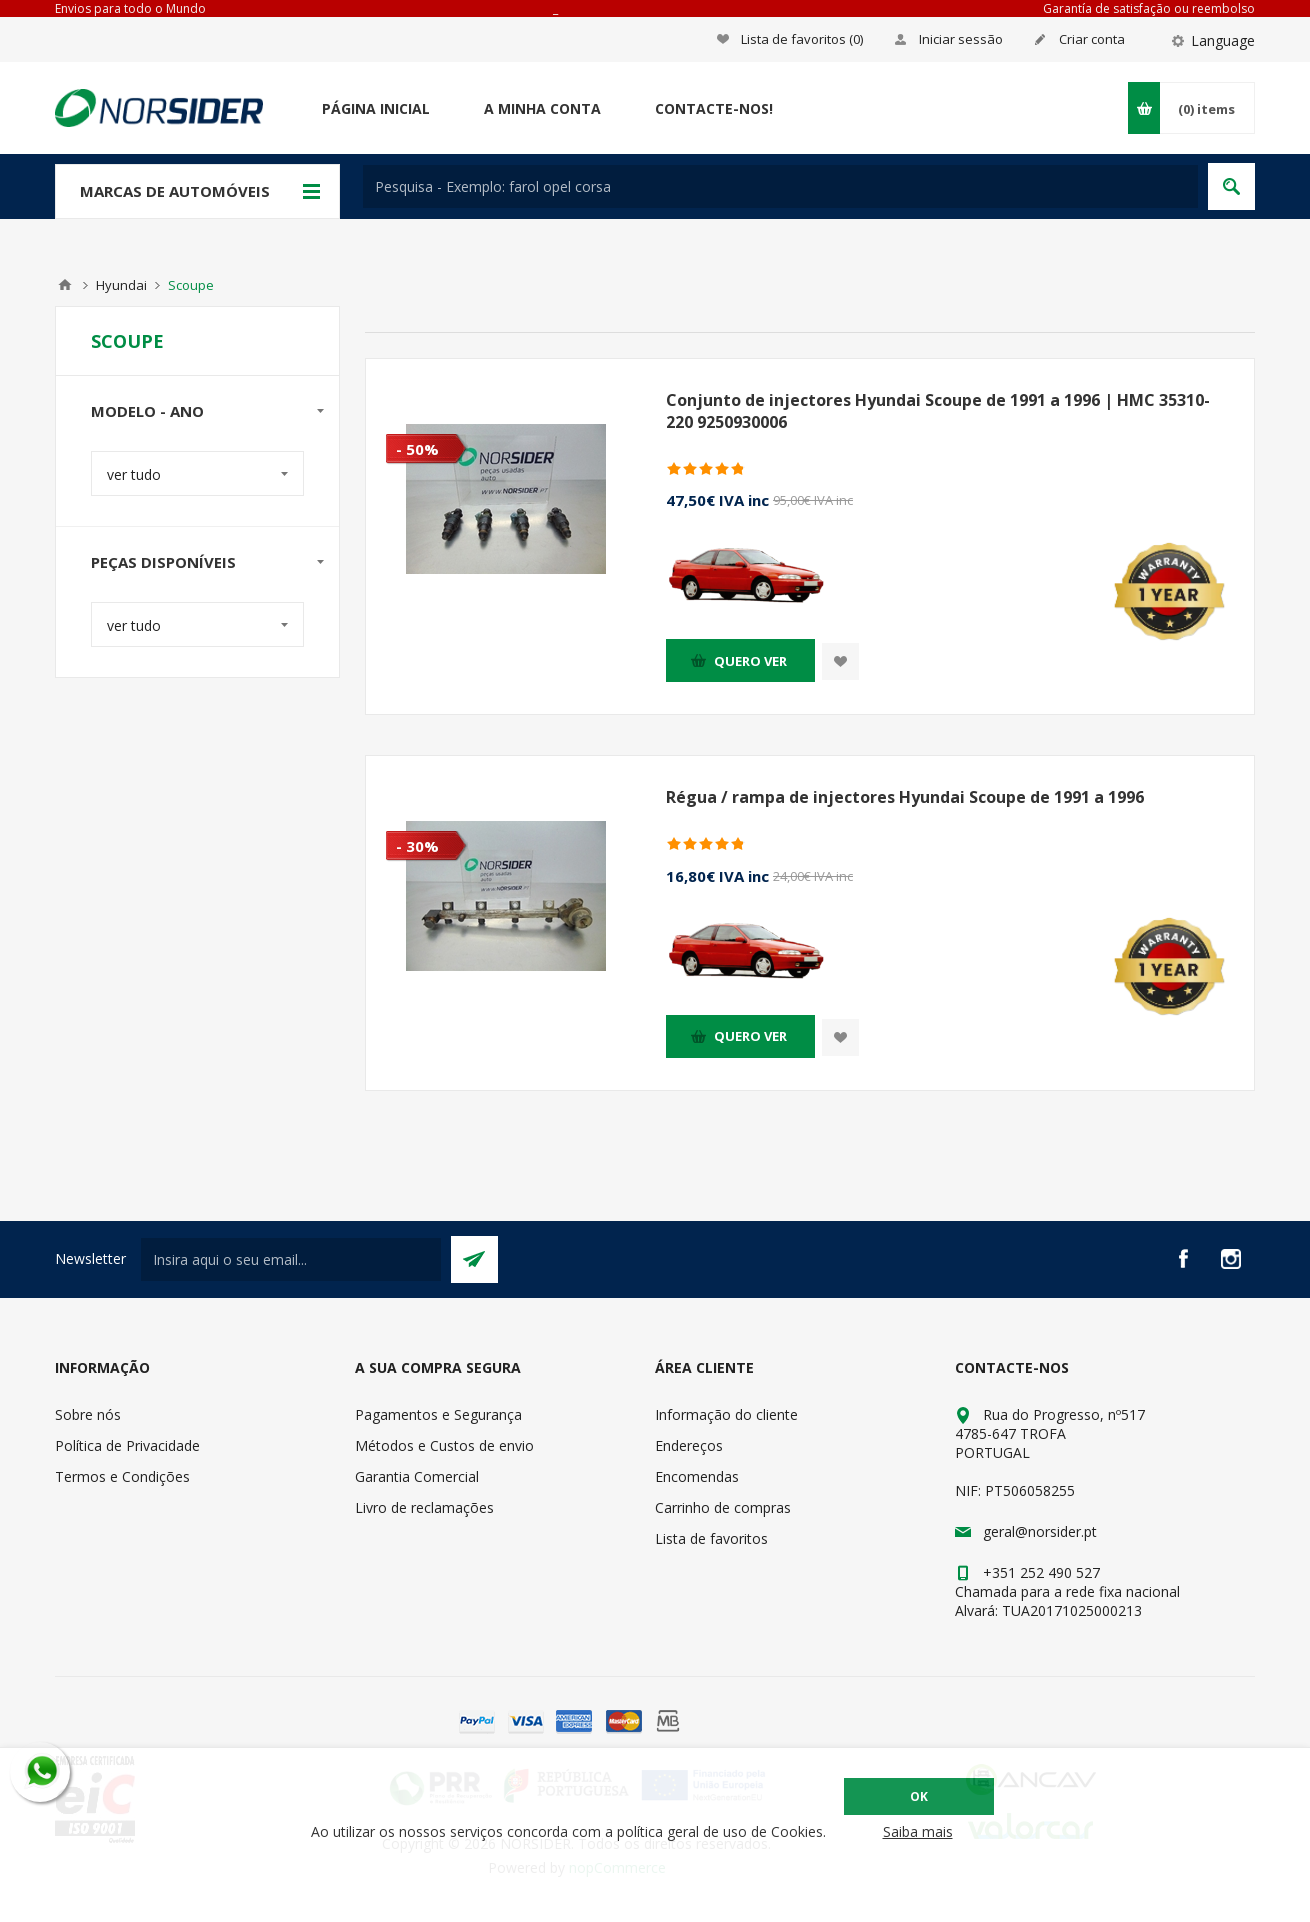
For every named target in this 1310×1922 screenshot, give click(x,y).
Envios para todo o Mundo (130, 8)
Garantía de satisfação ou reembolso (1149, 8)
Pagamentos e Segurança (438, 1414)
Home (65, 285)
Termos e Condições (122, 1476)
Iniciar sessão (961, 39)
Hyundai (121, 285)
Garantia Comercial (417, 1476)
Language (1223, 40)
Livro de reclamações (424, 1507)
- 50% (417, 449)
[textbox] (780, 186)
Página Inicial (376, 108)
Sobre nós (88, 1414)
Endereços (689, 1445)
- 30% (417, 846)
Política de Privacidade (127, 1445)
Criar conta (1092, 39)
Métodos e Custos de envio (444, 1445)
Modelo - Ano (147, 411)
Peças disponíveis (163, 562)
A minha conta (542, 108)
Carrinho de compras (723, 1507)
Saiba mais (918, 1831)
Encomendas (697, 1476)
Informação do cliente (726, 1414)
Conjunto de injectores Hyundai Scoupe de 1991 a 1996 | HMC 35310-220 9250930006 (938, 411)
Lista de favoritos (711, 1538)
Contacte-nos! (714, 108)
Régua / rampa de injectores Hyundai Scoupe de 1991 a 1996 (905, 797)
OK (919, 1796)
